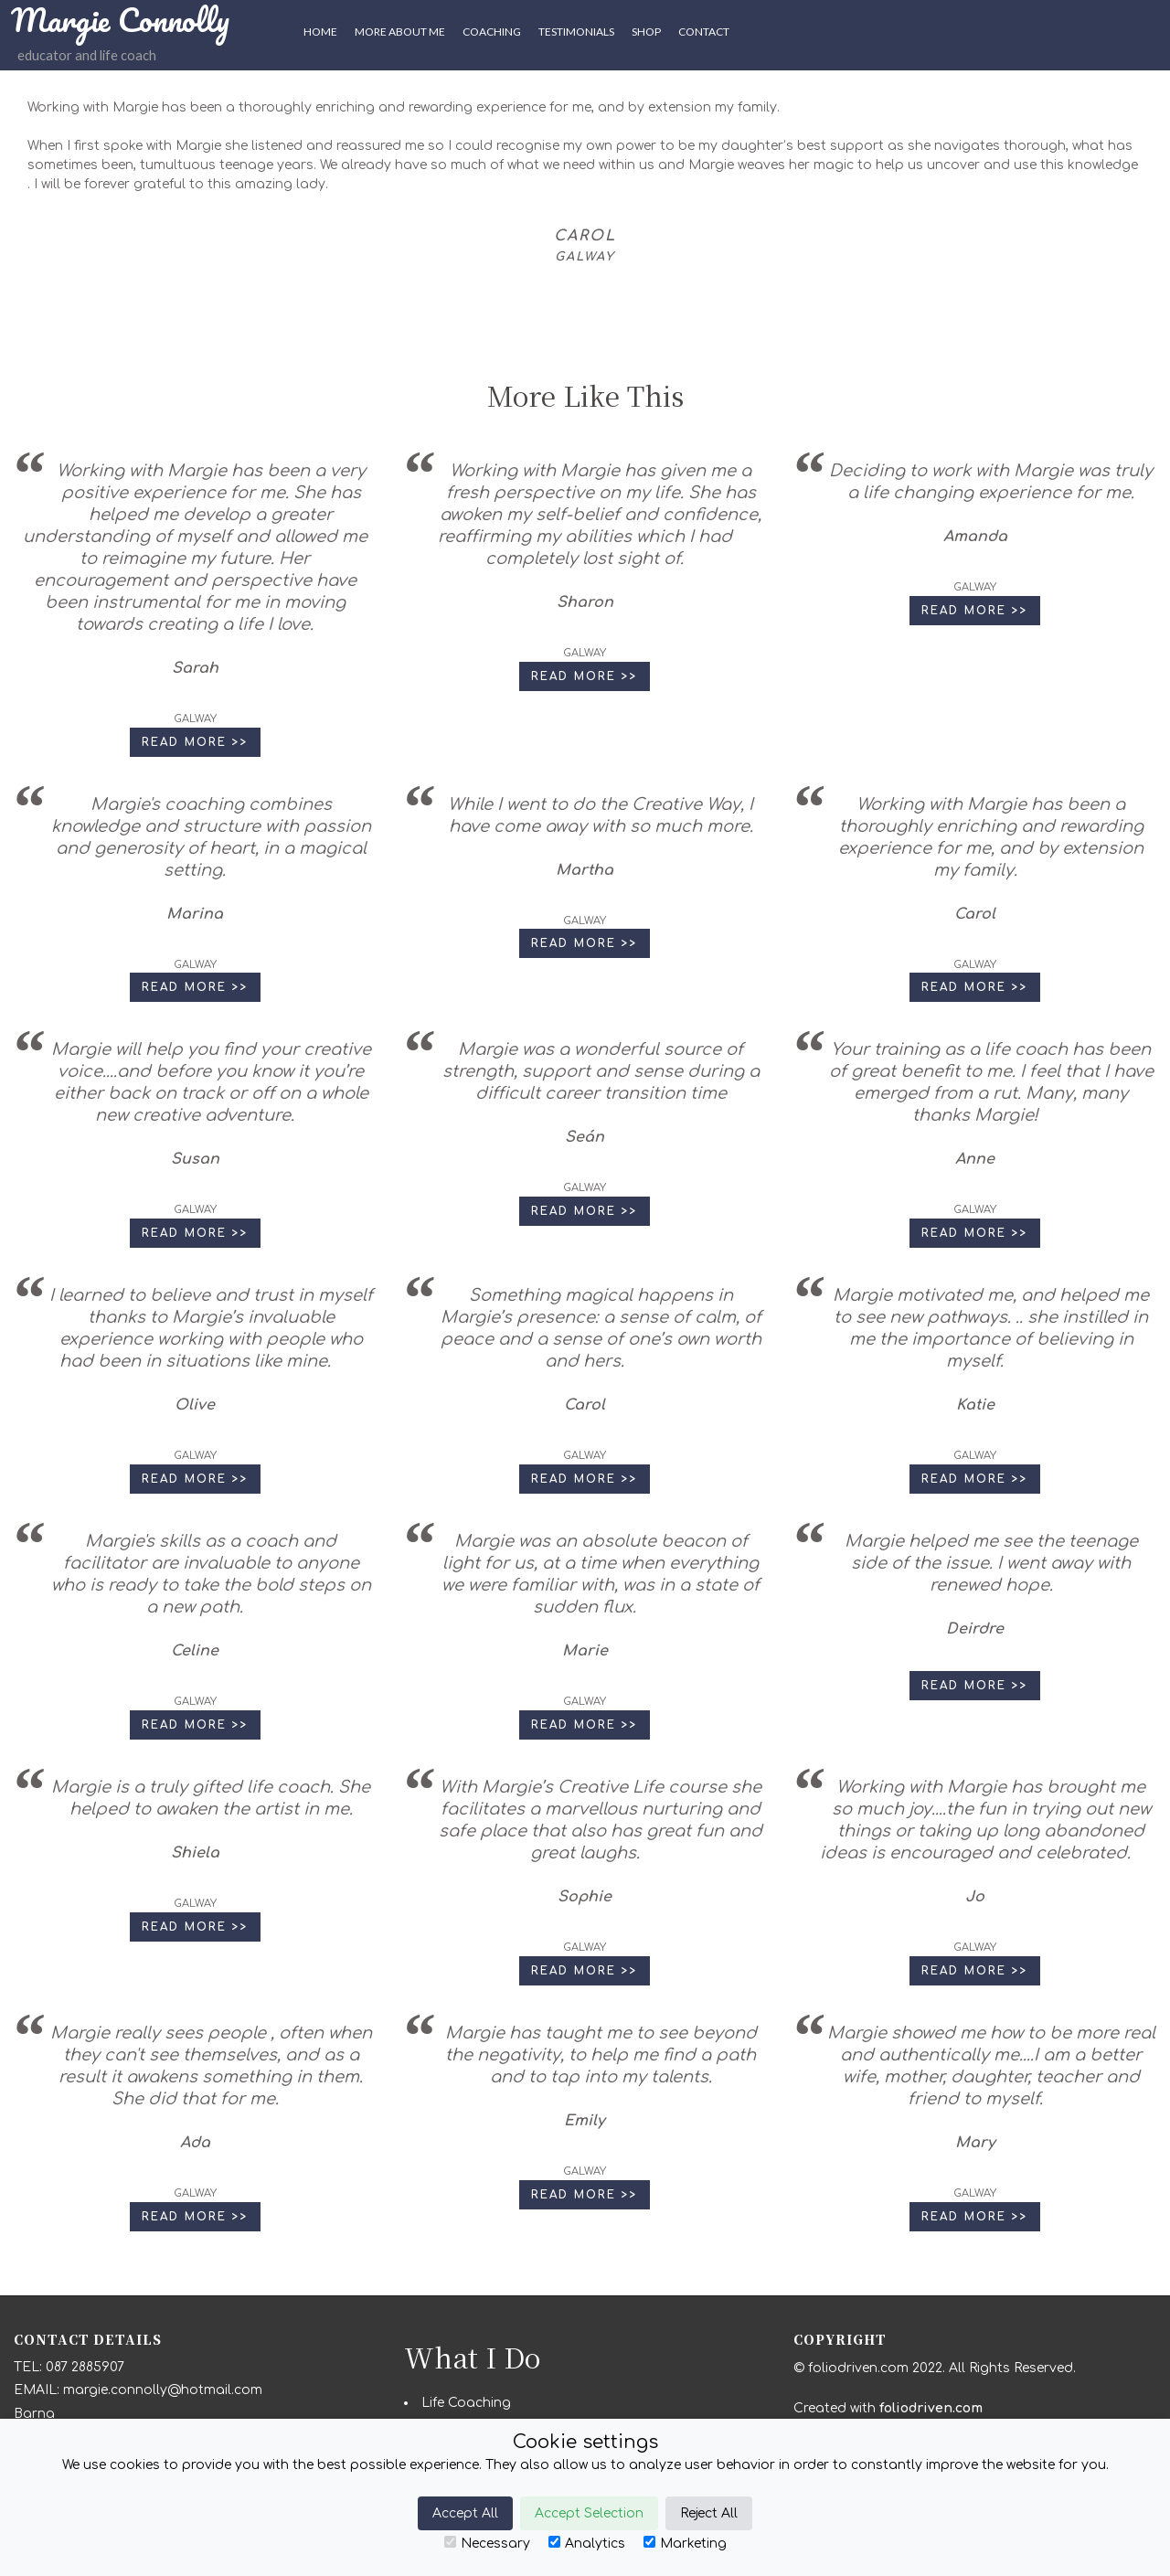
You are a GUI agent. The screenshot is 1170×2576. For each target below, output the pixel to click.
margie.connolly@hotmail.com (162, 2390)
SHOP (646, 31)
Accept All (465, 2513)
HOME (320, 31)
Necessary (487, 2543)
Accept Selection (589, 2513)
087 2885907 (85, 2367)
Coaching (492, 31)
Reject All (709, 2513)
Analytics (586, 2543)
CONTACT (703, 31)
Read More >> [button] (195, 742)
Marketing (685, 2543)
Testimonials (576, 31)
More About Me (400, 31)
